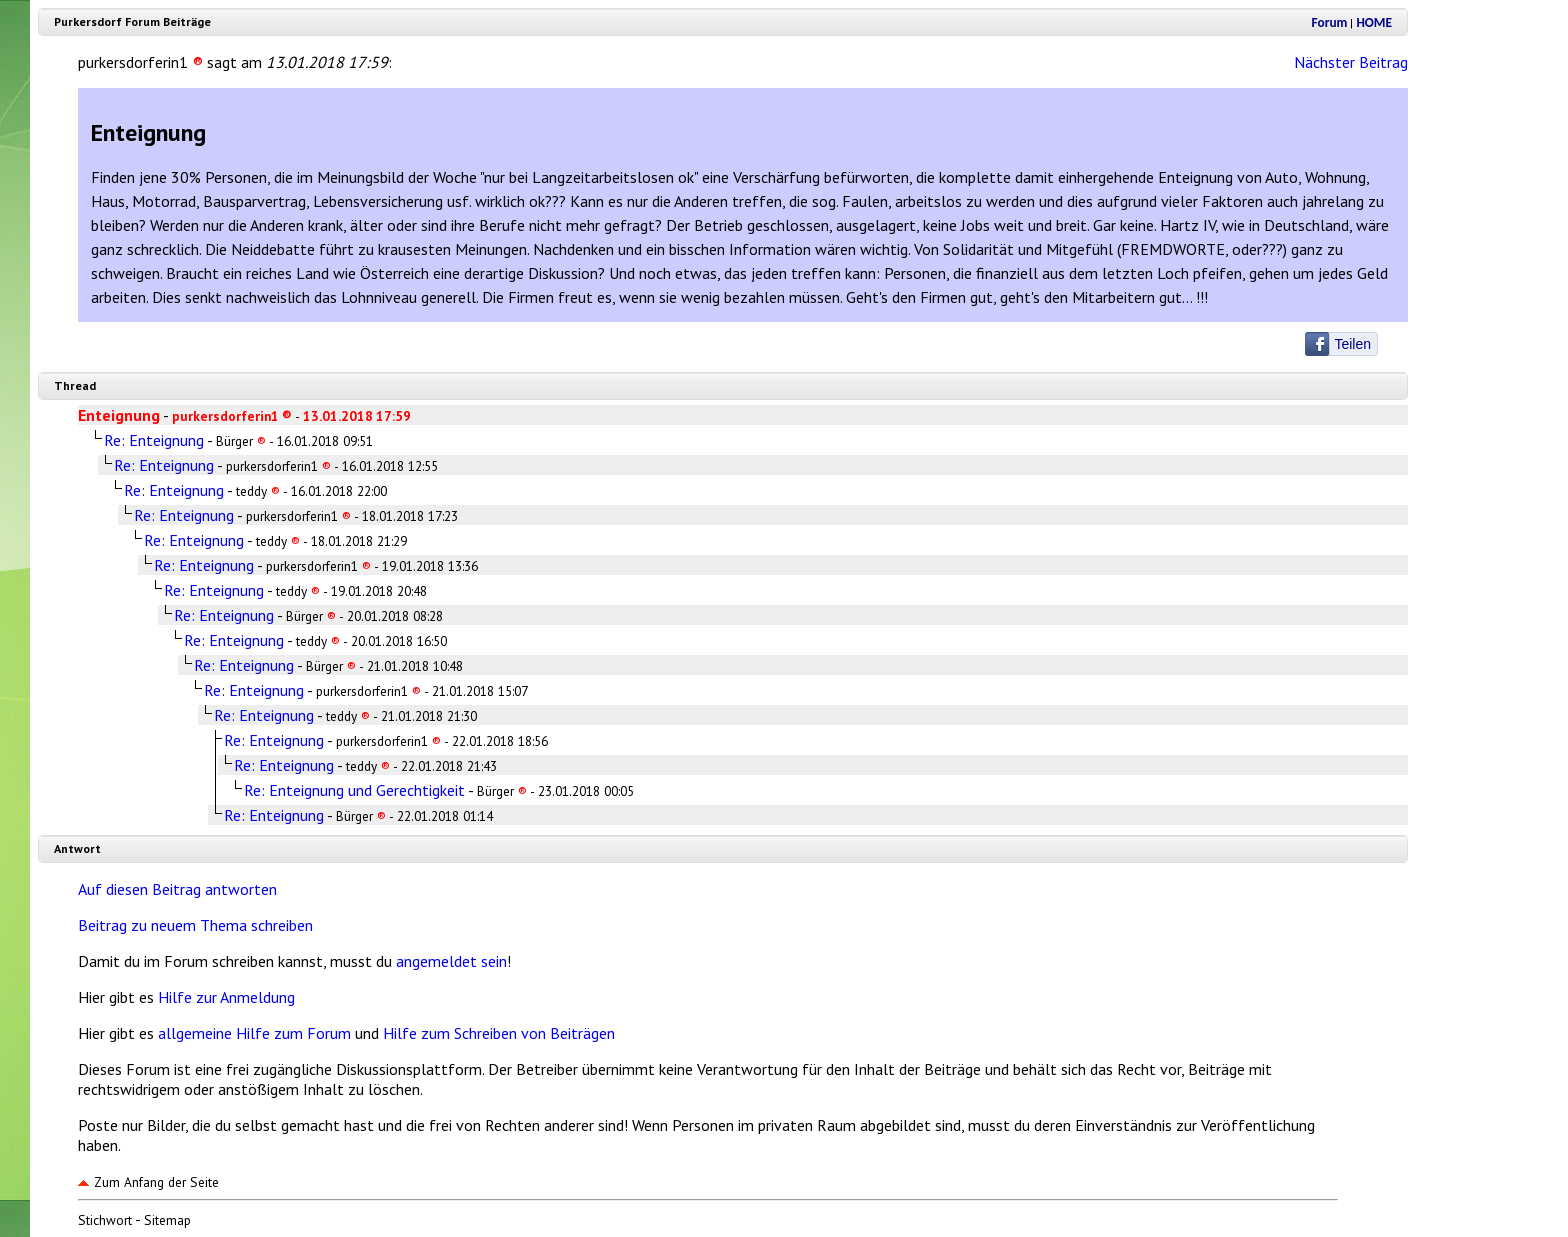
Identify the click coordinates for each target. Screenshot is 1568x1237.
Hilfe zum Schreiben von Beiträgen (499, 1033)
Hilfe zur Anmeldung (226, 997)
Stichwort (105, 1220)
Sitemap (167, 1220)
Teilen (1352, 344)
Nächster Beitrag (1351, 62)
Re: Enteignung (154, 440)
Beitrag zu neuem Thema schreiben (195, 925)
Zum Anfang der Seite (148, 1182)
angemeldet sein (451, 961)
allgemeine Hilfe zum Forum (254, 1033)
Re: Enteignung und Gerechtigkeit (354, 790)
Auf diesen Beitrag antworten (177, 889)
